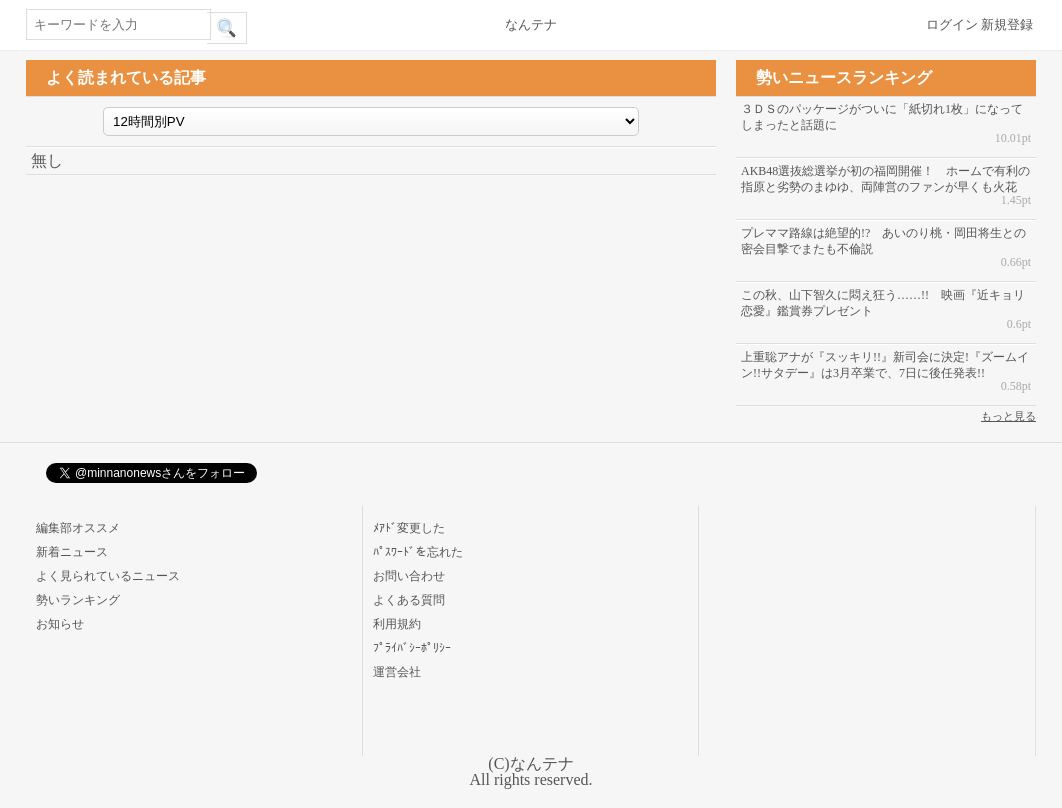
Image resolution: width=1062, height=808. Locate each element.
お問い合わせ (409, 576)
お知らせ (60, 624)
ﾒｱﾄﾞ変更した (409, 528)
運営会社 (397, 672)
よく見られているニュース (108, 576)
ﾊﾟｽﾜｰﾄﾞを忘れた (418, 552)
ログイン (952, 24)
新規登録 (1007, 24)
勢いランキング (78, 600)
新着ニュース (72, 552)
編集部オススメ (78, 528)
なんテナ (531, 24)
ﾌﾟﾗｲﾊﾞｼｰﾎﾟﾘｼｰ (412, 648)
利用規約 (397, 624)
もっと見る (1008, 416)
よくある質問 (409, 600)
